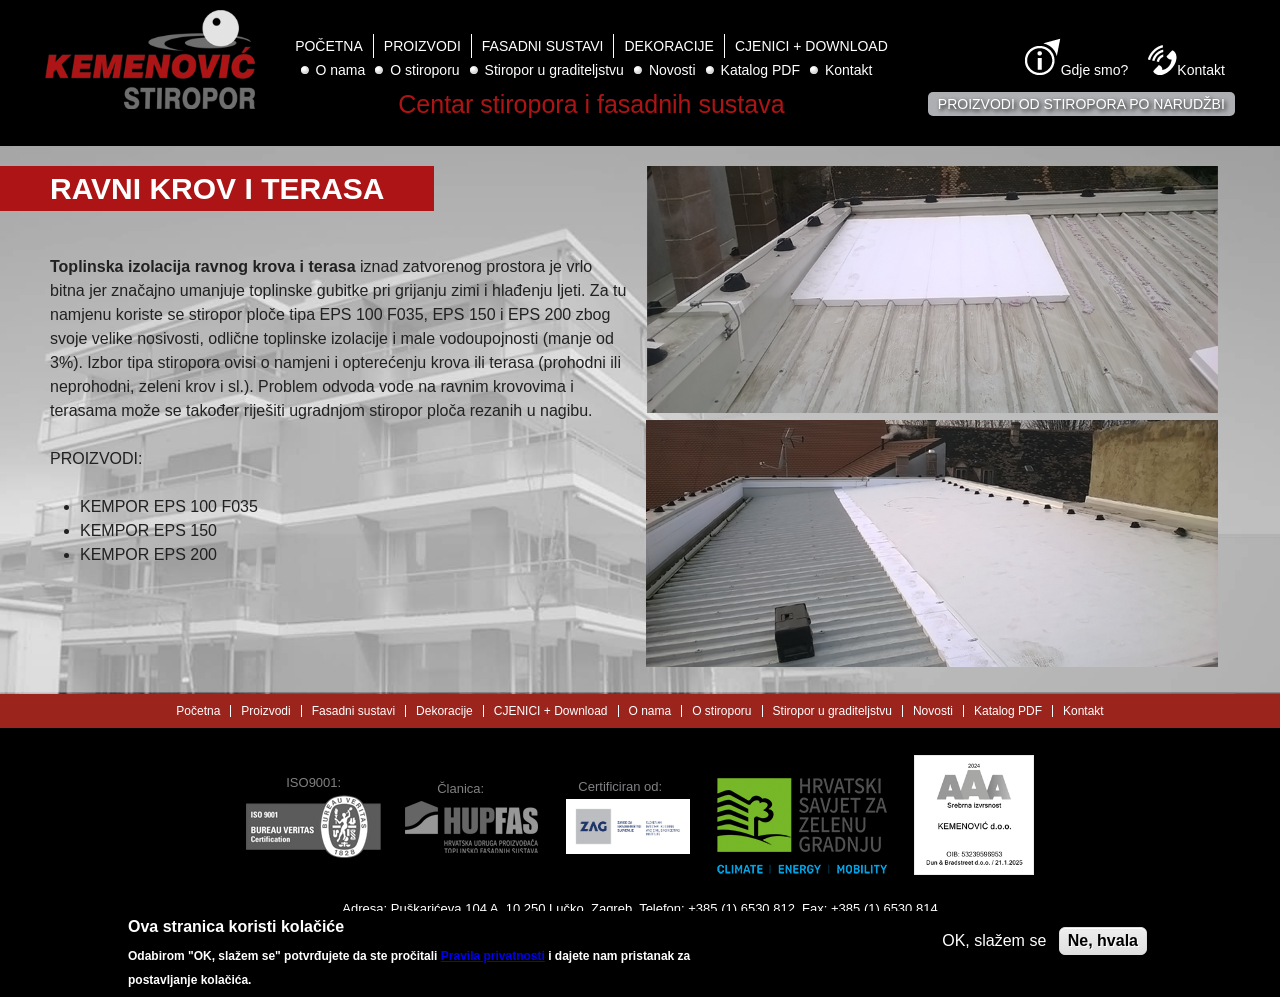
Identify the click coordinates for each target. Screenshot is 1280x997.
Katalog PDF (760, 70)
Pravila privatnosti (493, 964)
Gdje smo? (1095, 70)
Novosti (672, 70)
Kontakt (848, 70)
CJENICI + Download (811, 46)
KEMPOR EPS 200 (148, 554)
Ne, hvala (1103, 947)
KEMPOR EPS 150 (148, 530)
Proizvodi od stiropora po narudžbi (1081, 104)
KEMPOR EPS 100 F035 (169, 506)
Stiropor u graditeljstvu (554, 70)
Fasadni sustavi (543, 46)
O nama (341, 70)
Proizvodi (422, 46)
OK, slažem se (994, 947)
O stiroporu (424, 70)
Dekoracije (668, 46)
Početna (329, 46)
